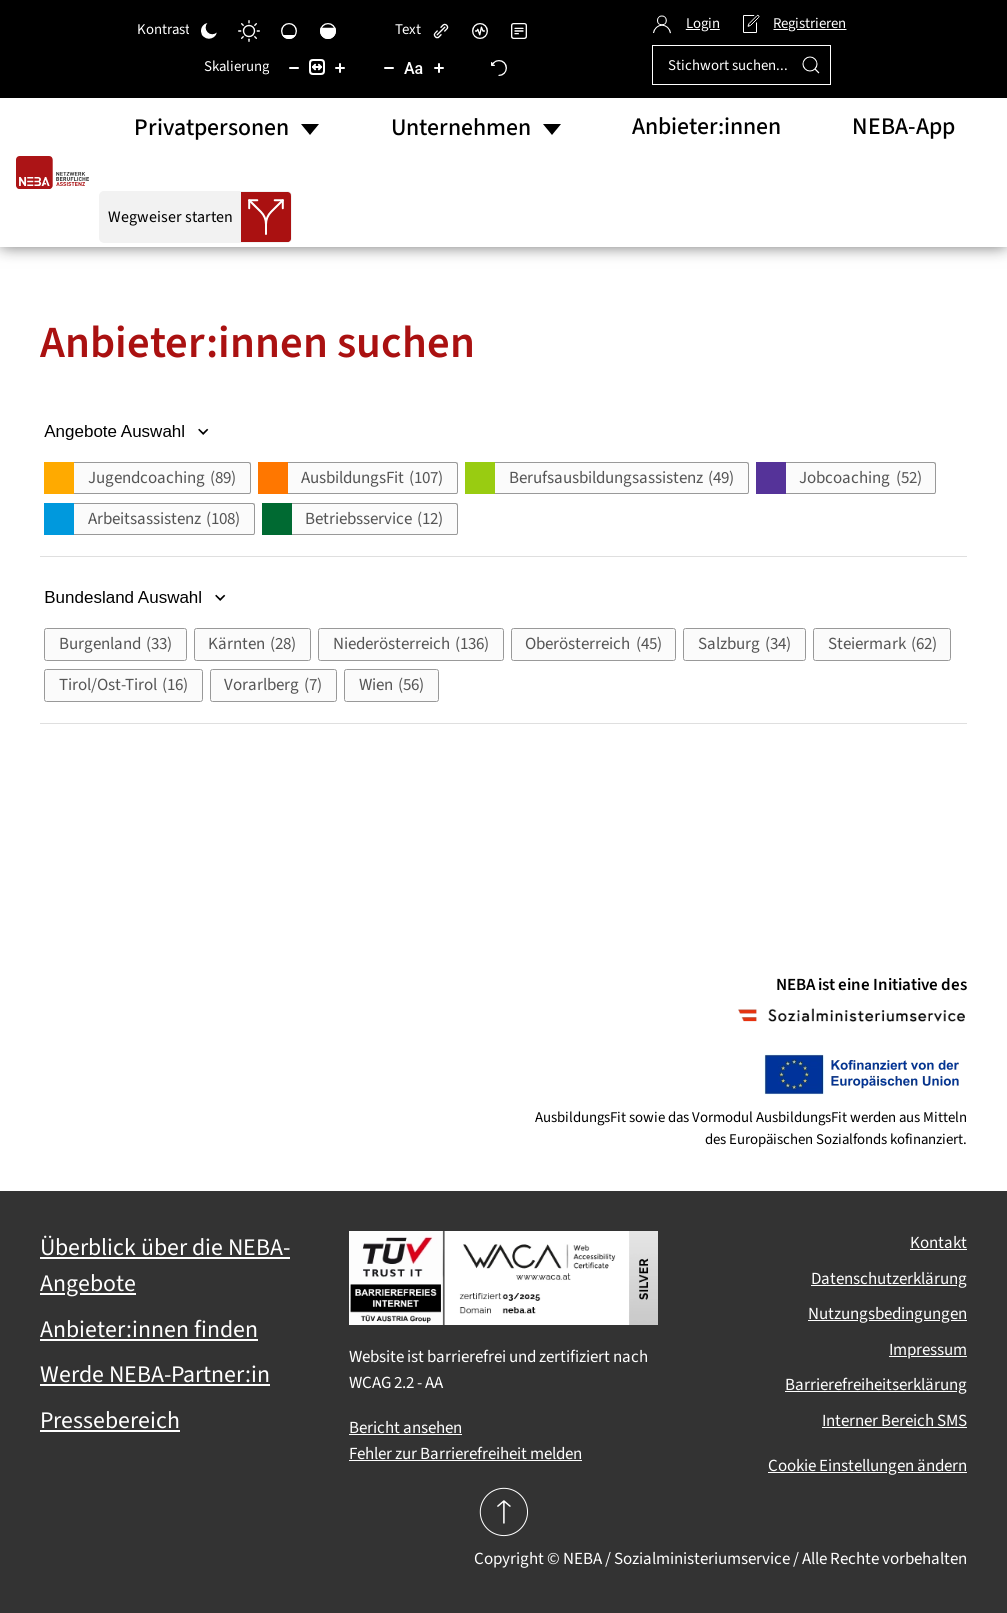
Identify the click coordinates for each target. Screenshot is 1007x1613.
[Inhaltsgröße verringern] (294, 67)
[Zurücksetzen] (499, 67)
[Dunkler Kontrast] (209, 30)
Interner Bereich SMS (894, 1421)
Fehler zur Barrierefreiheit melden (465, 1454)
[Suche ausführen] (811, 65)
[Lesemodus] (519, 30)
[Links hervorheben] (441, 30)
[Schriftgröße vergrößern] (439, 67)
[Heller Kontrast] (249, 30)
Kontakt (938, 1243)
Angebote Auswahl (128, 431)
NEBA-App (903, 127)
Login (686, 23)
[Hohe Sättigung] (328, 30)
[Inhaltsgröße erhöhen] (340, 67)
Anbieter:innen (706, 127)
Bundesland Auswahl (137, 597)
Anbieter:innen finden (149, 1330)
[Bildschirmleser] (480, 30)
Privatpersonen (211, 128)
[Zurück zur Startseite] (57, 173)
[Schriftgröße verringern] (389, 67)
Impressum (928, 1350)
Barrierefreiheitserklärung (876, 1385)
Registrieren (793, 23)
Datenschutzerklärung (889, 1279)
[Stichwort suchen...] (741, 65)
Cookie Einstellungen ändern (867, 1466)
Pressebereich (110, 1421)
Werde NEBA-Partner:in (155, 1375)
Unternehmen (461, 128)
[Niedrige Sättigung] (289, 30)
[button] (147, 478)
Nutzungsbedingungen (887, 1314)
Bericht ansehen (405, 1428)
